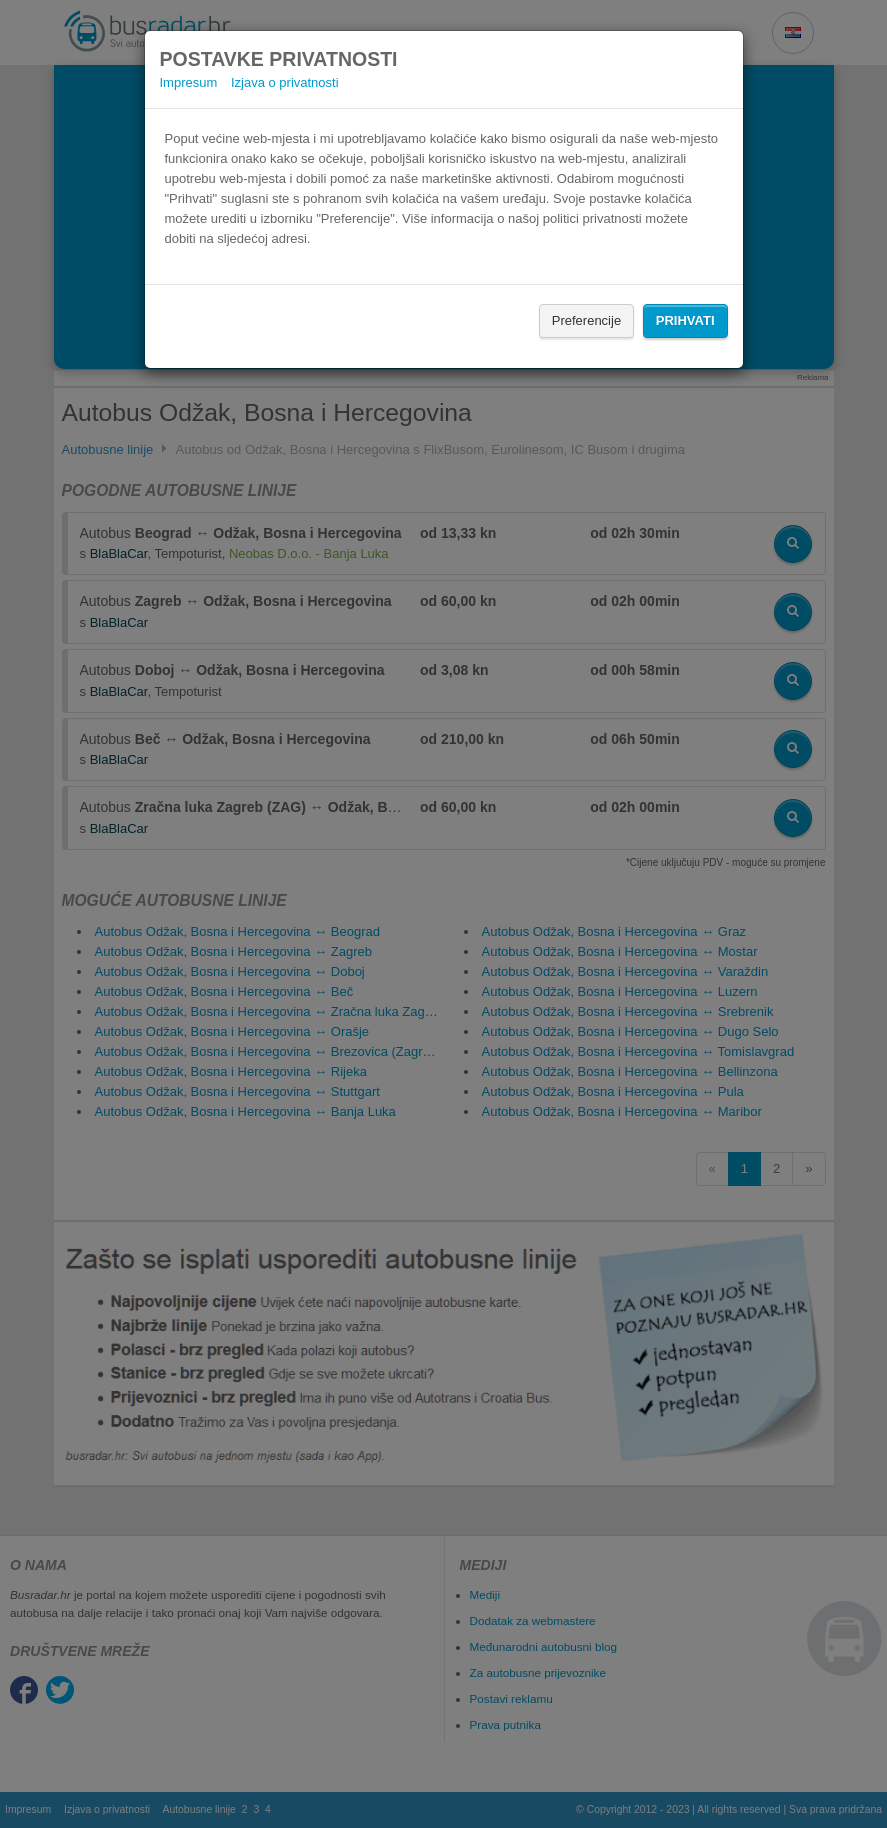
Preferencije (586, 320)
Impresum (189, 82)
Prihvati (685, 320)
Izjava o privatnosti (285, 82)
